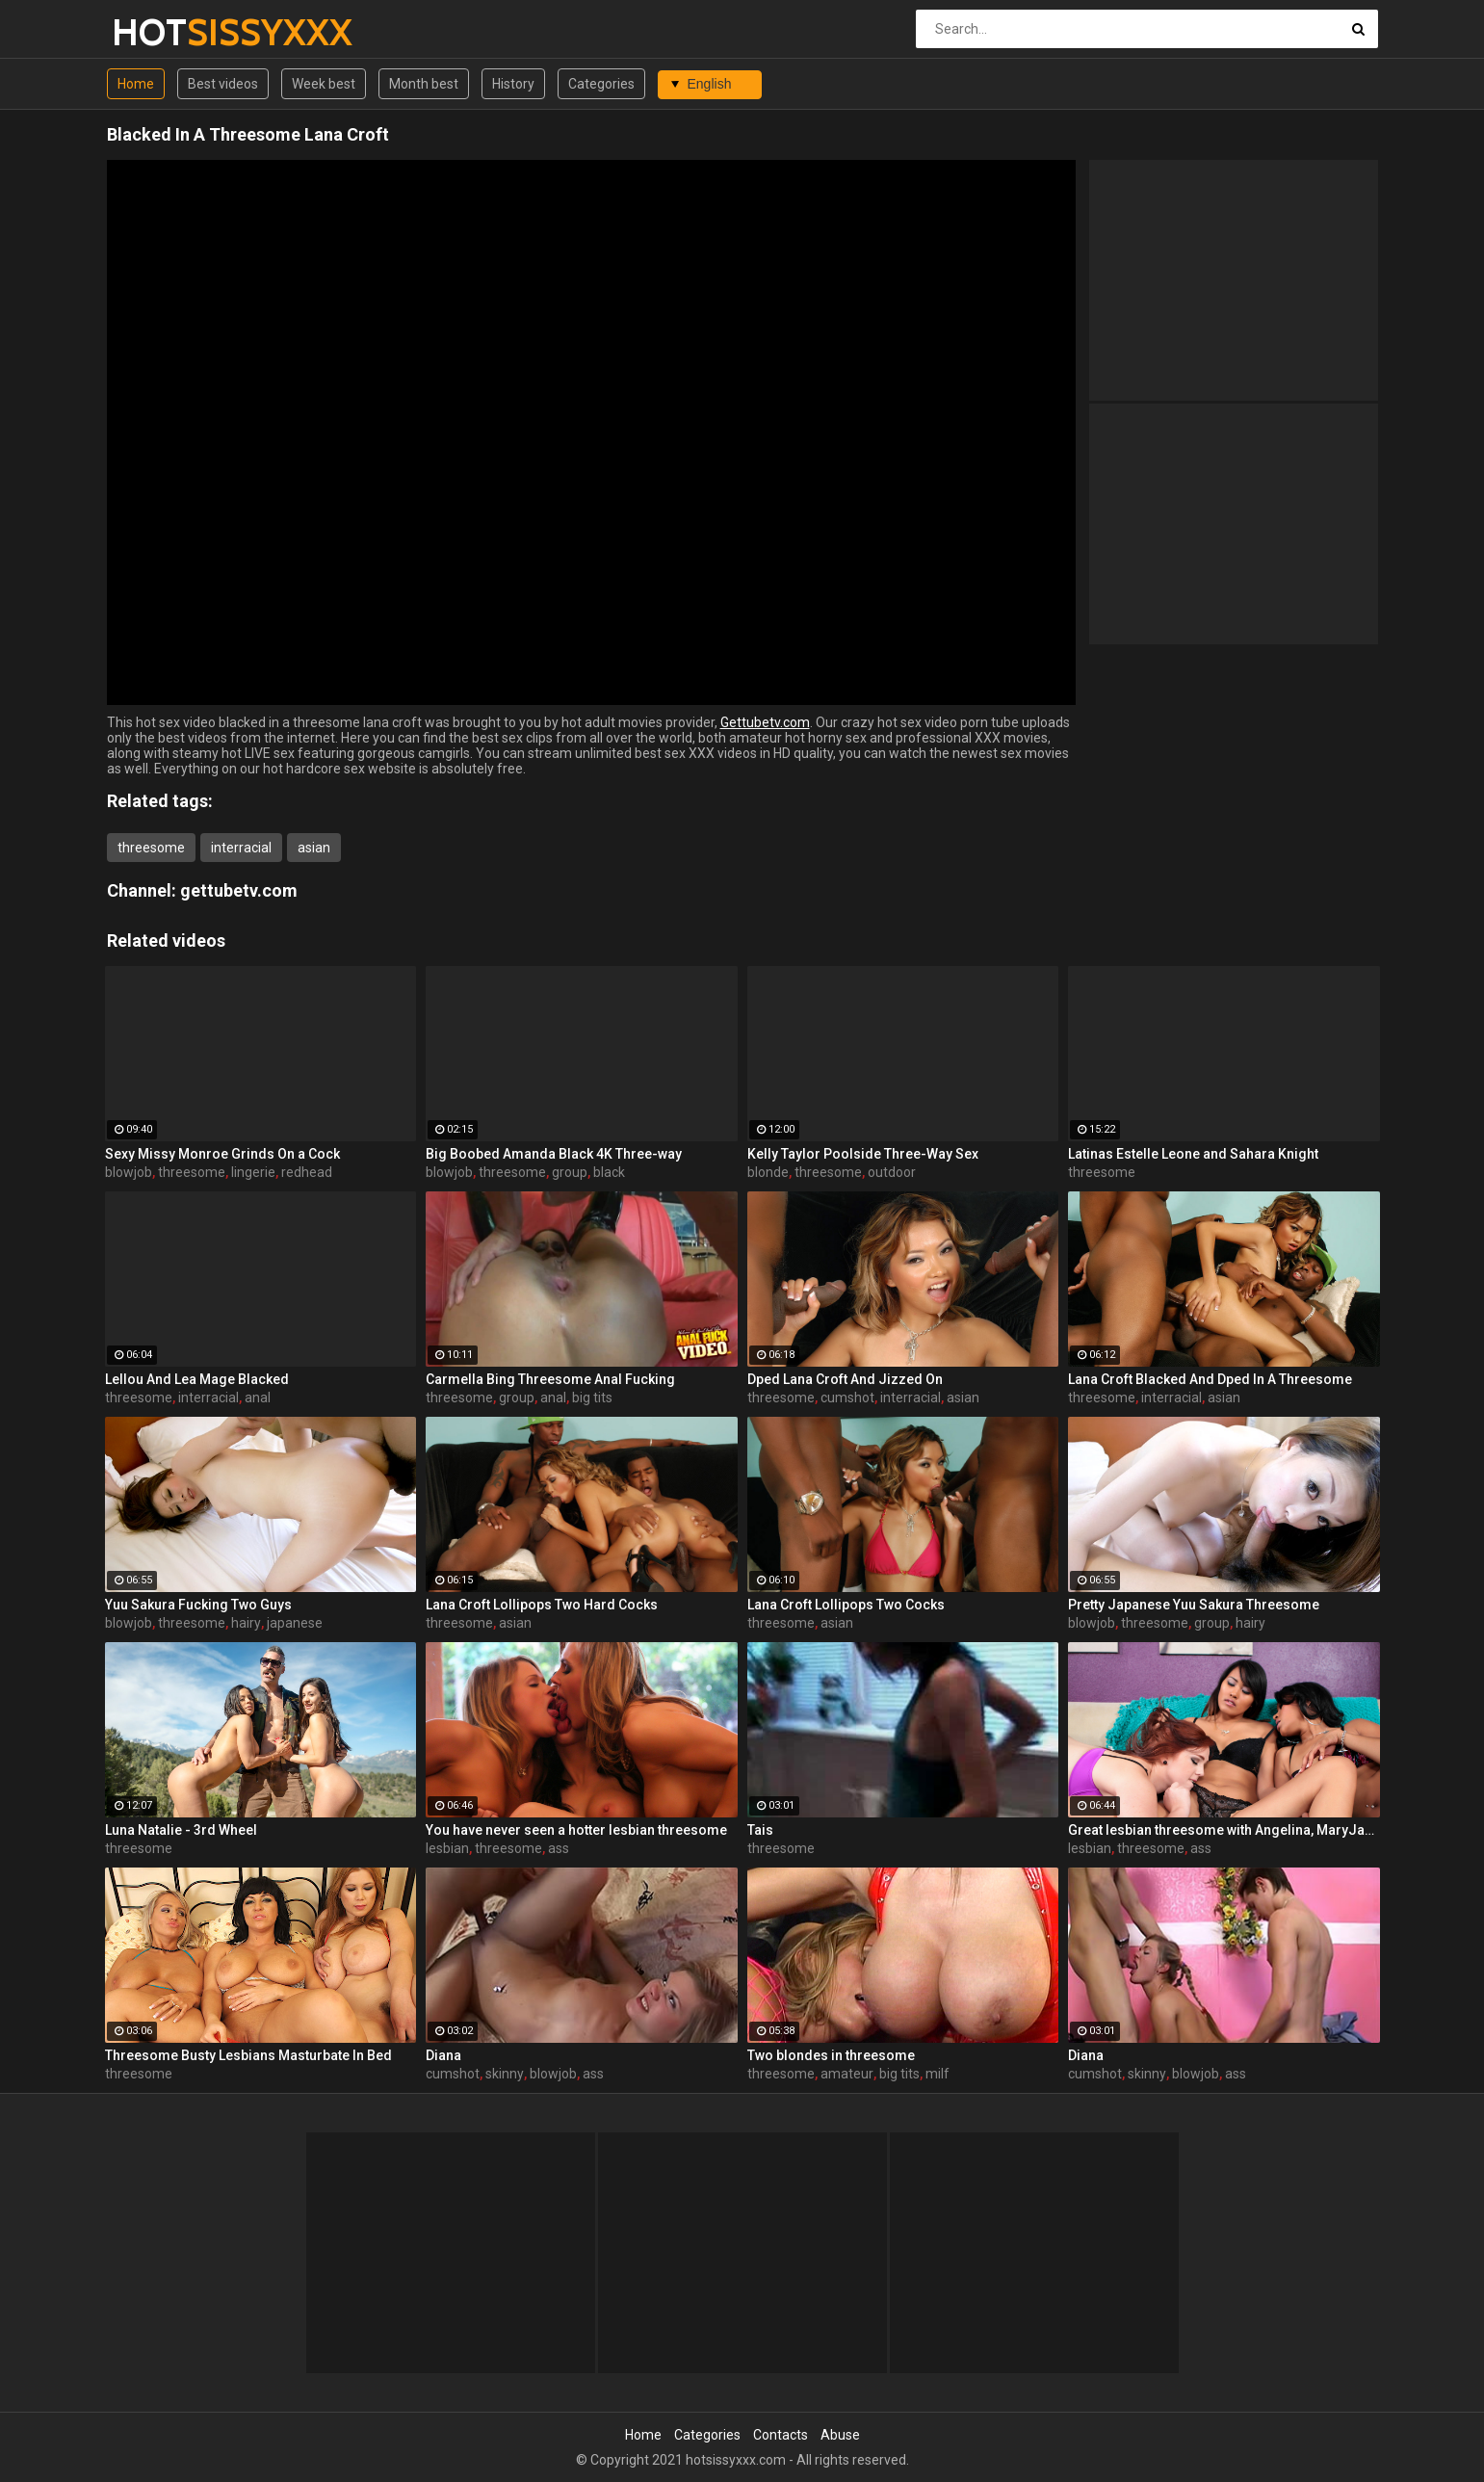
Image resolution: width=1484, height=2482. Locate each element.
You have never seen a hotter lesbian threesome (576, 1830)
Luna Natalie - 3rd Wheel (181, 1830)
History (513, 83)
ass (558, 1848)
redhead (306, 1172)
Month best (423, 83)
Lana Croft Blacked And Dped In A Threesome (1210, 1379)
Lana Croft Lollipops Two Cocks (846, 1604)
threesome (151, 847)
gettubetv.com (239, 890)
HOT (162, 32)
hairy (246, 1623)
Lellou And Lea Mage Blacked (197, 1379)
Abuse (840, 2435)
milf (937, 2073)
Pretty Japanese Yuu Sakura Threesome (1193, 1604)
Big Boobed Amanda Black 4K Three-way (554, 1154)
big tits (592, 1397)
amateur (846, 2073)
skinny (504, 2073)
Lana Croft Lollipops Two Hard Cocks (542, 1604)
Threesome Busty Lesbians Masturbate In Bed (248, 2055)
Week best (323, 83)
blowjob (128, 1172)
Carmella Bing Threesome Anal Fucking (550, 1379)
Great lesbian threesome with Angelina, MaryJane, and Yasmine (1224, 1830)
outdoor (892, 1172)
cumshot (847, 1397)
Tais (760, 1830)
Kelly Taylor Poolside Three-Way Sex (862, 1154)
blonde (768, 1172)
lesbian (447, 1848)
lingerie (253, 1172)
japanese (295, 1623)
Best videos (223, 83)
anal (258, 1397)
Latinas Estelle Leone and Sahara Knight (1193, 1154)
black (609, 1172)
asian (314, 847)
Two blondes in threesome (831, 2055)
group (569, 1172)
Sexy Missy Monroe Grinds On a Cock (222, 1154)
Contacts (780, 2435)
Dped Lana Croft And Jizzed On (845, 1379)
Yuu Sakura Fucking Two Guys (198, 1604)
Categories (601, 83)
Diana (443, 2055)
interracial (241, 847)
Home (135, 83)
